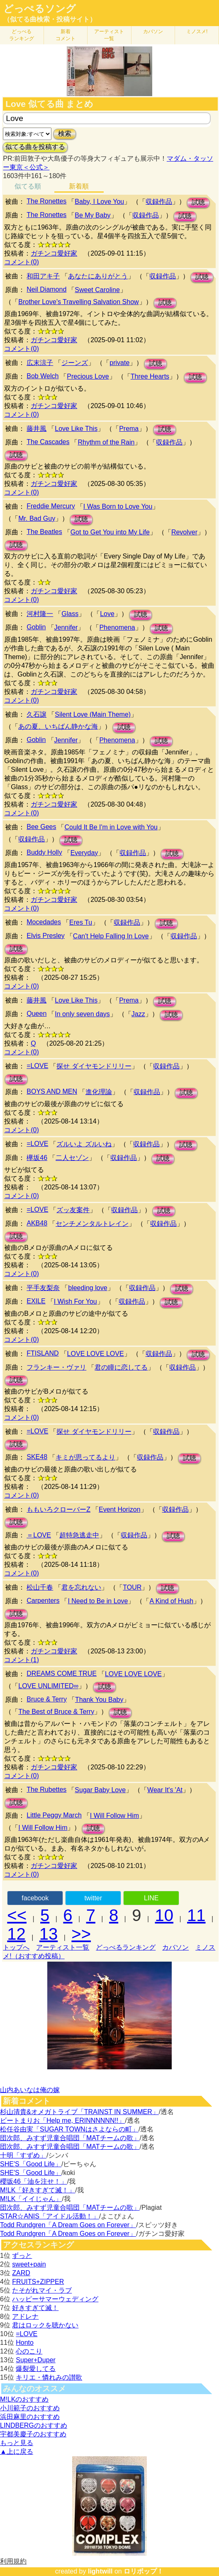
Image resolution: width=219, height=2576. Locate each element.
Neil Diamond (46, 289)
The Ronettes (46, 201)
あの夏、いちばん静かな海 (58, 726)
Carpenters (43, 1600)
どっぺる (21, 35)
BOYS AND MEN (52, 1091)
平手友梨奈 (43, 1287)
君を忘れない (81, 1587)
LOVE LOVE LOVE (95, 1353)
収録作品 (159, 201)
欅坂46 (37, 1157)
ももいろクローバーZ (58, 1509)
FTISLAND (42, 1353)
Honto (25, 2342)
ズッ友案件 (73, 1209)
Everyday (84, 852)
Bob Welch (42, 375)
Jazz (138, 1013)
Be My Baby (92, 215)
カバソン (153, 31)
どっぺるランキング (126, 1947)
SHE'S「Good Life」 (30, 2164)
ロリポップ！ (143, 2571)
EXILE (36, 1301)
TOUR (132, 1587)
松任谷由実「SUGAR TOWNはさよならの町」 (69, 2129)
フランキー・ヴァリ (56, 1367)
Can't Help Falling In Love (111, 936)
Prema (129, 428)
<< (17, 1915)
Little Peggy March (54, 1815)
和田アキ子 (43, 276)
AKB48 (37, 1223)
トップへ (16, 1947)
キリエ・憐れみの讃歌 (49, 2377)
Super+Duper (36, 2359)
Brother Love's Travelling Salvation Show (78, 301)
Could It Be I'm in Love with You (111, 827)
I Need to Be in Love (98, 1601)
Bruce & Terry (47, 1699)
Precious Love (88, 376)
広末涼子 (40, 362)
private (119, 362)
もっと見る (16, 2442)
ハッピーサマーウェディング (55, 2299)
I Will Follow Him (114, 1815)
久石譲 (36, 714)
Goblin (36, 627)
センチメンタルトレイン (92, 1223)
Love (107, 613)
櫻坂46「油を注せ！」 (33, 2181)
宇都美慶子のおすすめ (33, 2434)
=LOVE (37, 1065)
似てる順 (28, 186)
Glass (69, 613)
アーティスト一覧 (62, 1947)
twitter (93, 1898)
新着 (65, 35)
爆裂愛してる (36, 2368)
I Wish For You (75, 1301)
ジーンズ (74, 362)
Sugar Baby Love (100, 1789)
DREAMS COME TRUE (62, 1673)
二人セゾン (72, 1157)
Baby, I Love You (99, 201)
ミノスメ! (196, 31)
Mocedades (44, 922)
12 (16, 1934)
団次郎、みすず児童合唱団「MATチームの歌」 (70, 2137)
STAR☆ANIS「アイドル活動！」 (49, 2216)
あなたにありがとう (98, 276)
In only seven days (82, 1013)
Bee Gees (41, 826)
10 (164, 1915)
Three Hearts (150, 376)
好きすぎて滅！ (35, 2307)
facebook (35, 1898)
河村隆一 (40, 613)
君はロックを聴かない (45, 2325)
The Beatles (44, 531)
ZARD (21, 2272)
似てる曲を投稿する (35, 146)
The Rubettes (46, 1789)
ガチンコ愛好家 (54, 253)
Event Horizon (120, 1509)
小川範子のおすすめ (30, 2408)
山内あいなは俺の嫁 (30, 2089)
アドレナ (25, 2316)
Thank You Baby (99, 1699)
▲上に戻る (16, 2451)
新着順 (79, 186)
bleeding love (87, 1287)
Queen (36, 1013)
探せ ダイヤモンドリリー (93, 1066)
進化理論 (98, 1091)
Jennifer (66, 627)
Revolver (184, 532)
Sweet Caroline (97, 289)
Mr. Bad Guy (36, 518)
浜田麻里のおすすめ (30, 2416)
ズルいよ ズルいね (83, 1144)
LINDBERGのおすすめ (33, 2425)
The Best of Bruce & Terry (56, 1711)
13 (48, 1934)
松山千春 (40, 1587)
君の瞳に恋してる (121, 1367)
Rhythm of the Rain (106, 442)
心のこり (29, 2351)
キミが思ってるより (85, 1457)
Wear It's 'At (164, 1789)
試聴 (198, 202)
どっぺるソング (39, 8)
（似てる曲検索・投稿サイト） (49, 19)
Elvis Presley (46, 935)
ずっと (22, 2255)
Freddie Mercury (51, 506)
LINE (151, 1898)
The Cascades (48, 441)
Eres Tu (80, 922)
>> (81, 1934)
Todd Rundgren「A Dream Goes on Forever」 (68, 2224)
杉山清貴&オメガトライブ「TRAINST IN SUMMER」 (79, 2111)
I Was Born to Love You (118, 506)
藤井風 (36, 428)
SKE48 (37, 1456)
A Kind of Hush (171, 1601)
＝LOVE (39, 1535)
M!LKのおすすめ (24, 2399)
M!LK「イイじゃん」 (31, 2198)
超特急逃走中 (79, 1535)
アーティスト (109, 35)
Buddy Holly (44, 852)
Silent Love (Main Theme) (93, 714)
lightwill (100, 2571)
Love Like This (76, 428)
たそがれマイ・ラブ (42, 2290)
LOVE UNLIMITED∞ (48, 1685)
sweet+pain (29, 2264)
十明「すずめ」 (23, 2155)
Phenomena (117, 627)
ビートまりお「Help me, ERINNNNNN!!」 (62, 2120)
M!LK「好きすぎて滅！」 (37, 2190)
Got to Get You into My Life (110, 532)
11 (196, 1915)
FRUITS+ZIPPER (38, 2281)
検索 (64, 133)
